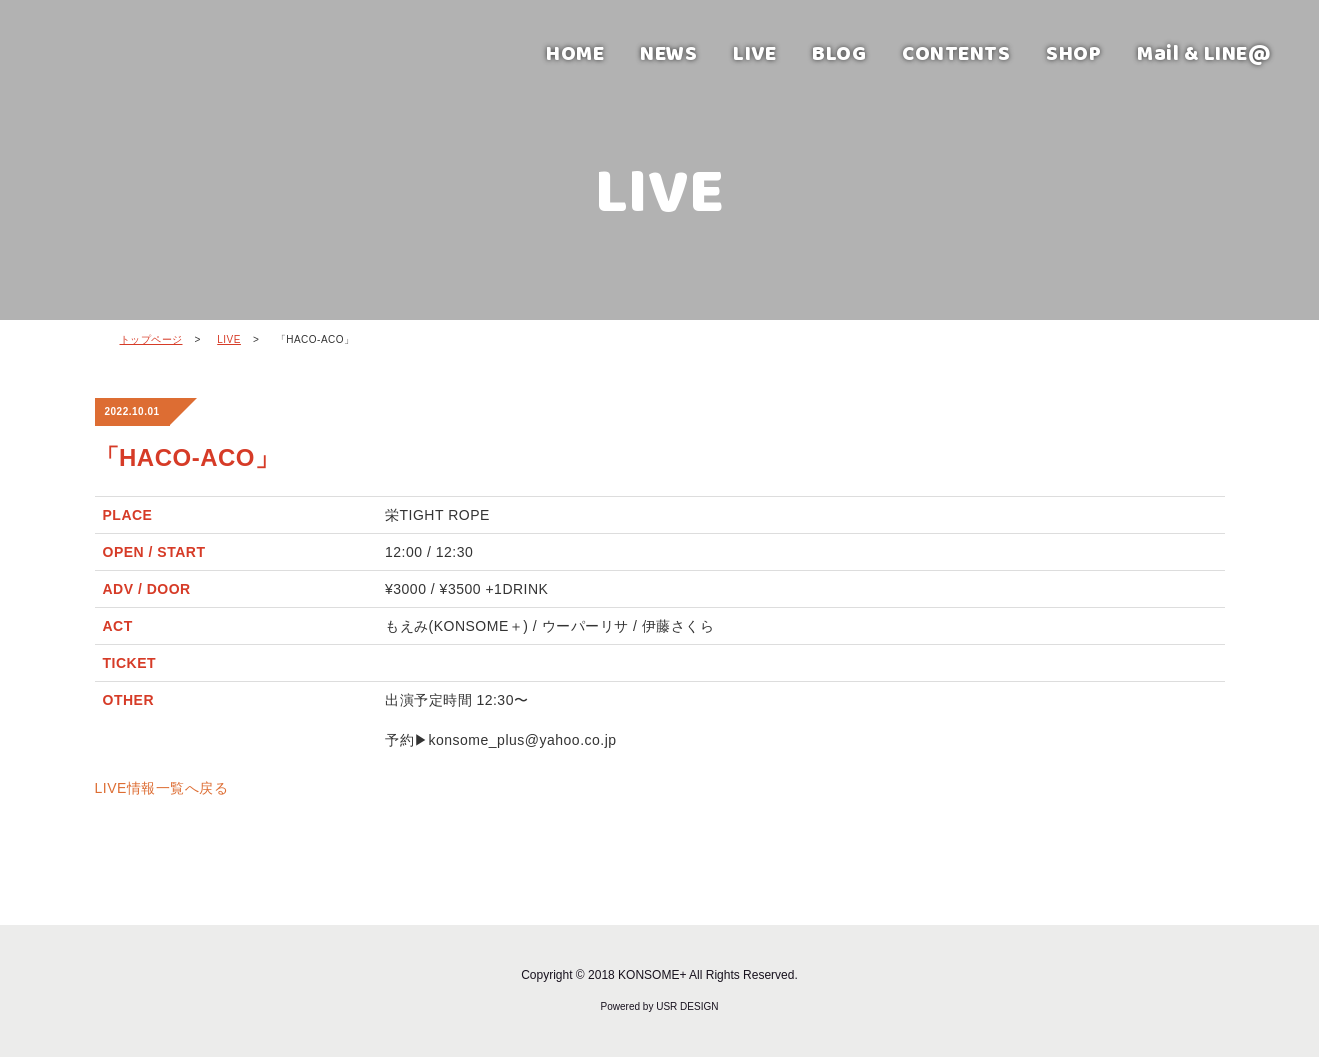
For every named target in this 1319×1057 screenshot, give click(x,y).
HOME (575, 52)
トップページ (151, 339)
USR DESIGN (687, 1006)
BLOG (839, 52)
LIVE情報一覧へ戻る (162, 788)
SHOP (1073, 52)
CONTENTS (956, 52)
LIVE (754, 52)
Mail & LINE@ (1204, 52)
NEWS (668, 52)
